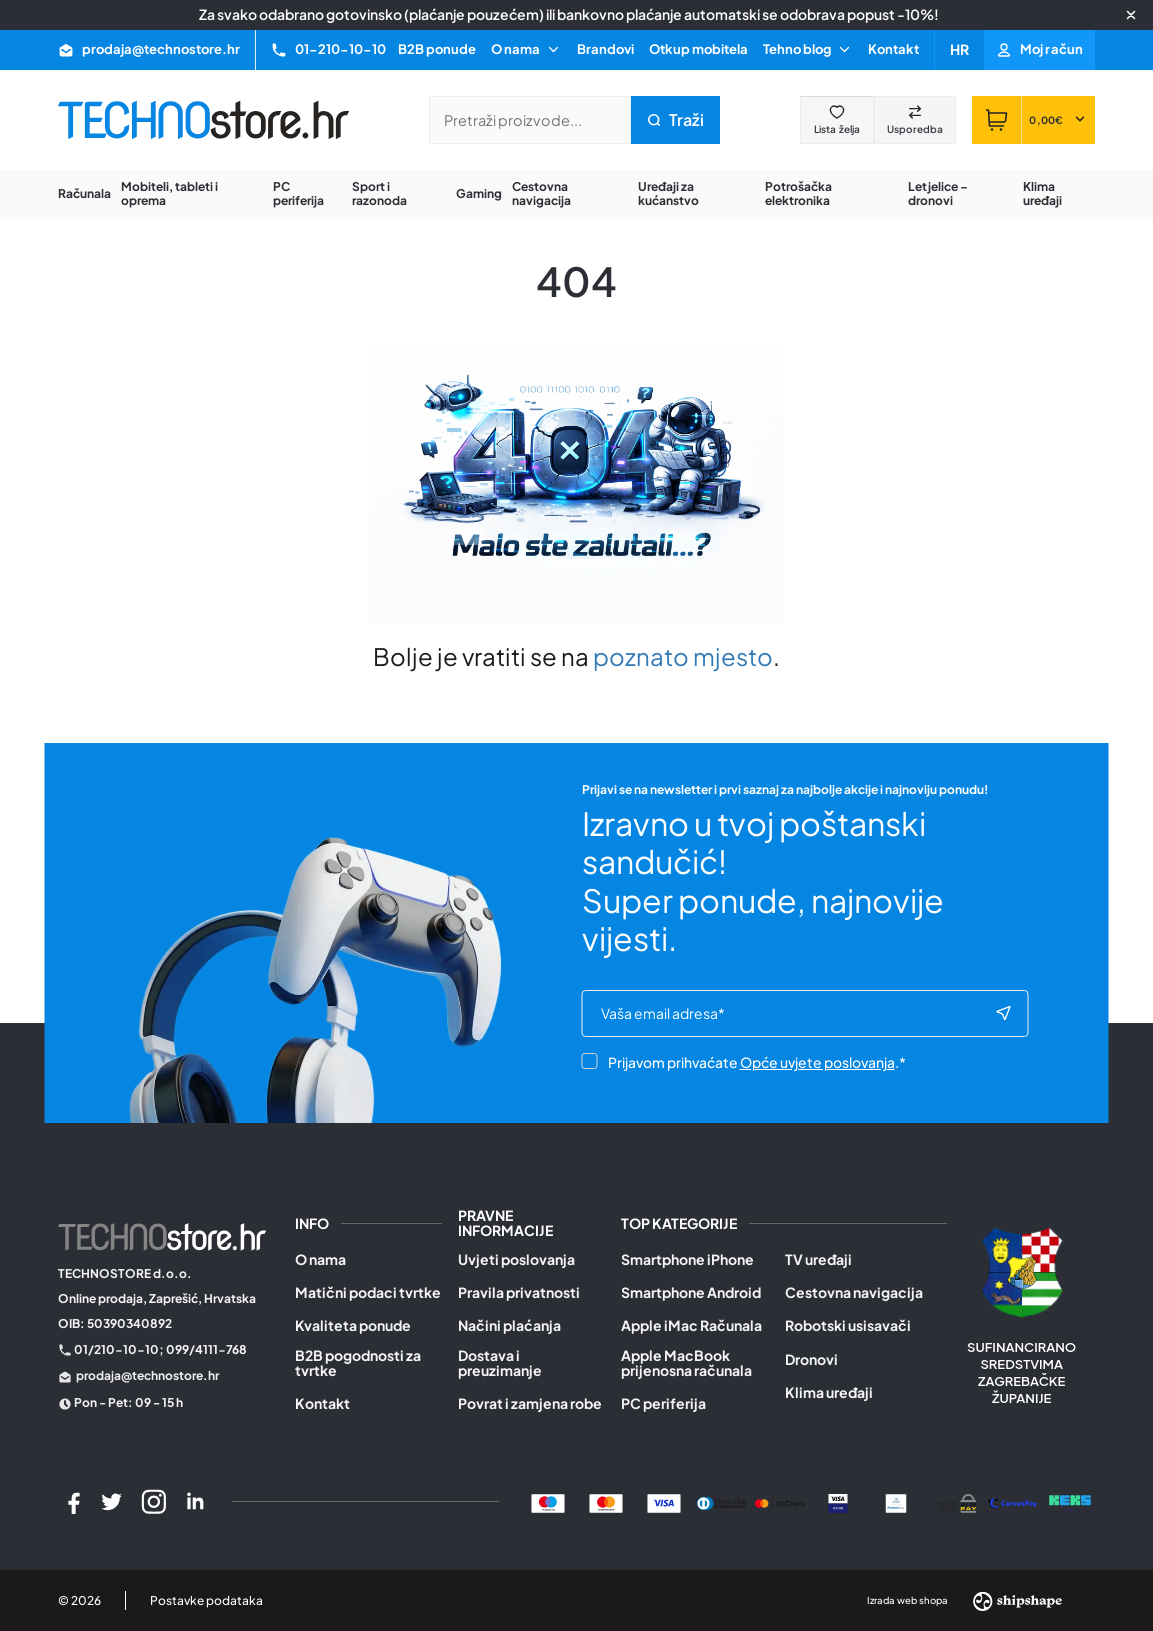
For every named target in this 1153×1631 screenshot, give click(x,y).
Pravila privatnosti (519, 1292)
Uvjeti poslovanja (516, 1259)
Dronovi (811, 1359)
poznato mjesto (683, 656)
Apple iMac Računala (691, 1325)
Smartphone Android (691, 1292)
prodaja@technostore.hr (147, 1375)
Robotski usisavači (848, 1325)
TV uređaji (818, 1259)
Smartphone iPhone (687, 1259)
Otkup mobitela (698, 49)
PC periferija (663, 1403)
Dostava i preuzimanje (500, 1363)
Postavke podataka (206, 1600)
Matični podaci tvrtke (368, 1292)
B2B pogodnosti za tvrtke (358, 1363)
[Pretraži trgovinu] (530, 120)
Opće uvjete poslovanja (817, 1064)
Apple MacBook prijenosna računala (686, 1363)
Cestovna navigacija (854, 1292)
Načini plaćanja (509, 1325)
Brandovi (605, 49)
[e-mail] (797, 1015)
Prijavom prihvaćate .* (744, 1064)
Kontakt (893, 49)
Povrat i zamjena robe (530, 1403)
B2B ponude (437, 49)
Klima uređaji (829, 1392)
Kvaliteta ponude (353, 1325)
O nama (320, 1259)
